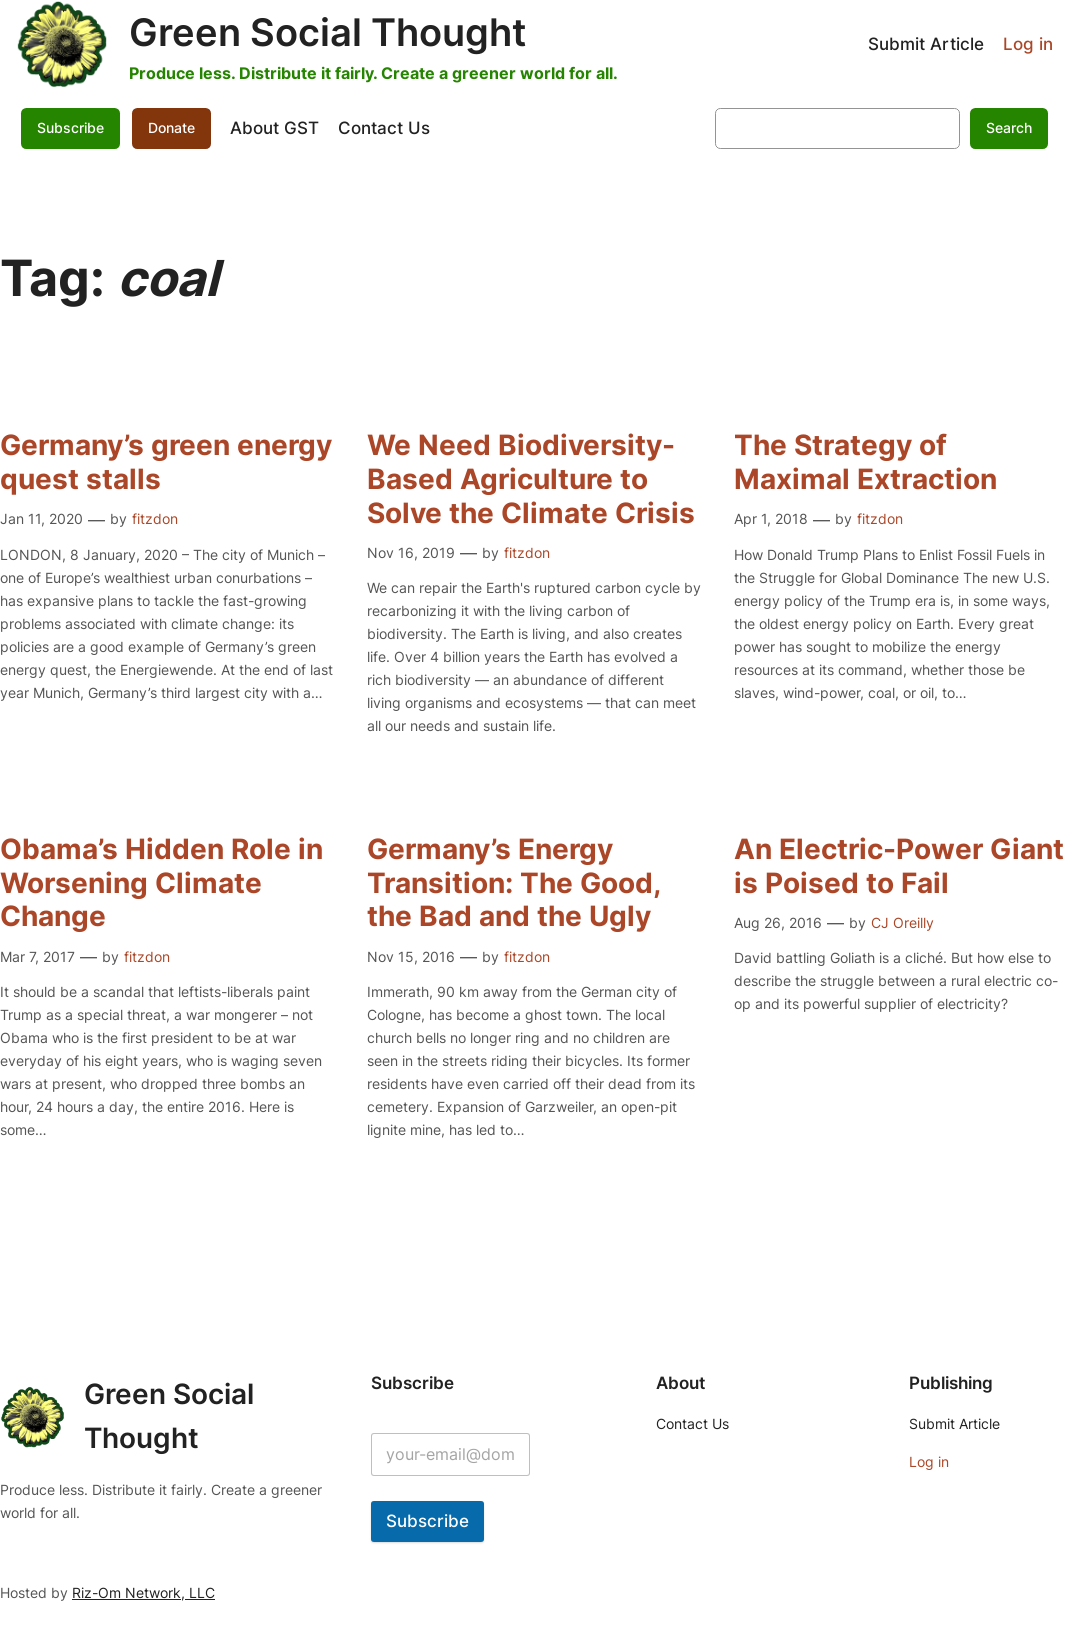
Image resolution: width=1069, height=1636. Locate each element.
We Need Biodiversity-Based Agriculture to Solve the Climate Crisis (531, 479)
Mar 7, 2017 (37, 956)
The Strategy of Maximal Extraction (865, 462)
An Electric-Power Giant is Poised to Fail (899, 866)
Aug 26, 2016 (778, 922)
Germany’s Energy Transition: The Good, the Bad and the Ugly (513, 883)
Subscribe (70, 127)
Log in (1028, 44)
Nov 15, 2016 (411, 956)
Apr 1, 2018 (771, 518)
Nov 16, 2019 (411, 552)
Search (1009, 127)
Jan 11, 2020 (41, 518)
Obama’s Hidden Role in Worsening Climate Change (161, 883)
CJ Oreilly (902, 922)
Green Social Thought (327, 32)
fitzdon (155, 518)
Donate (171, 127)
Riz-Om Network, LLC (143, 1592)
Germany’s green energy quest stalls (166, 462)
